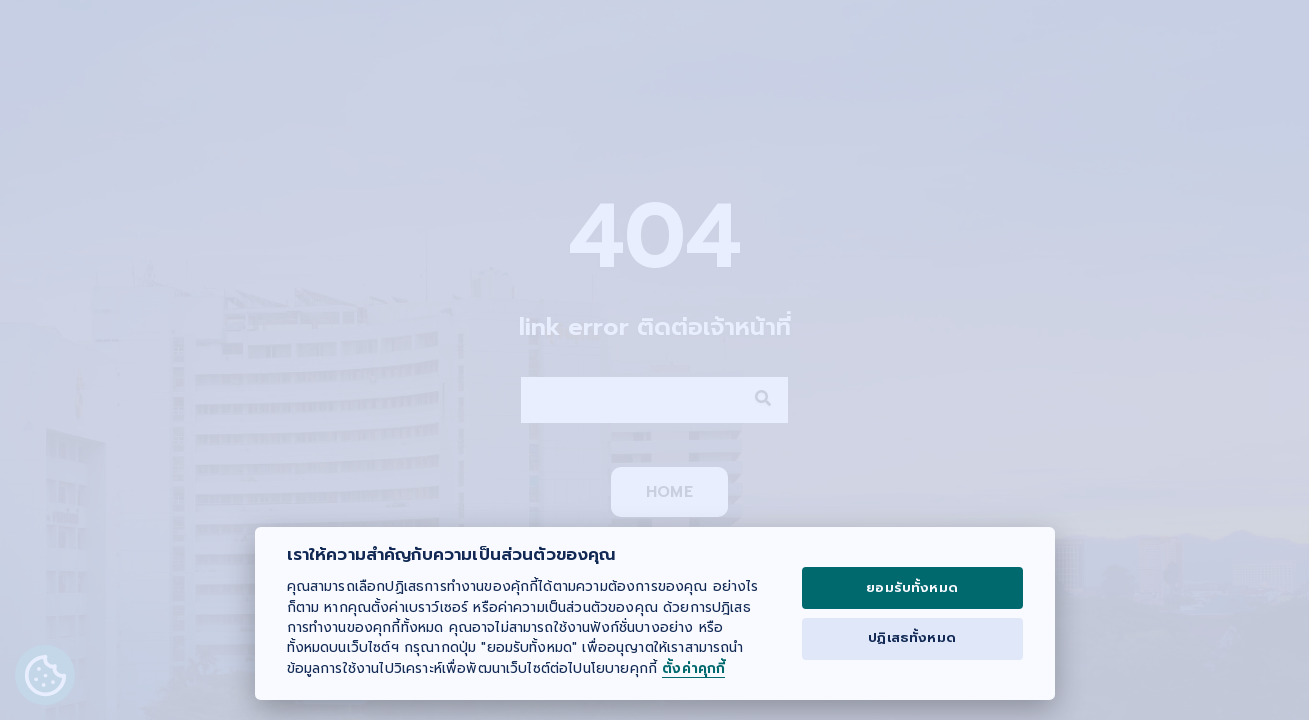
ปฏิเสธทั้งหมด (912, 638)
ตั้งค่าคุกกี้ (693, 669)
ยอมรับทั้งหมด (912, 588)
